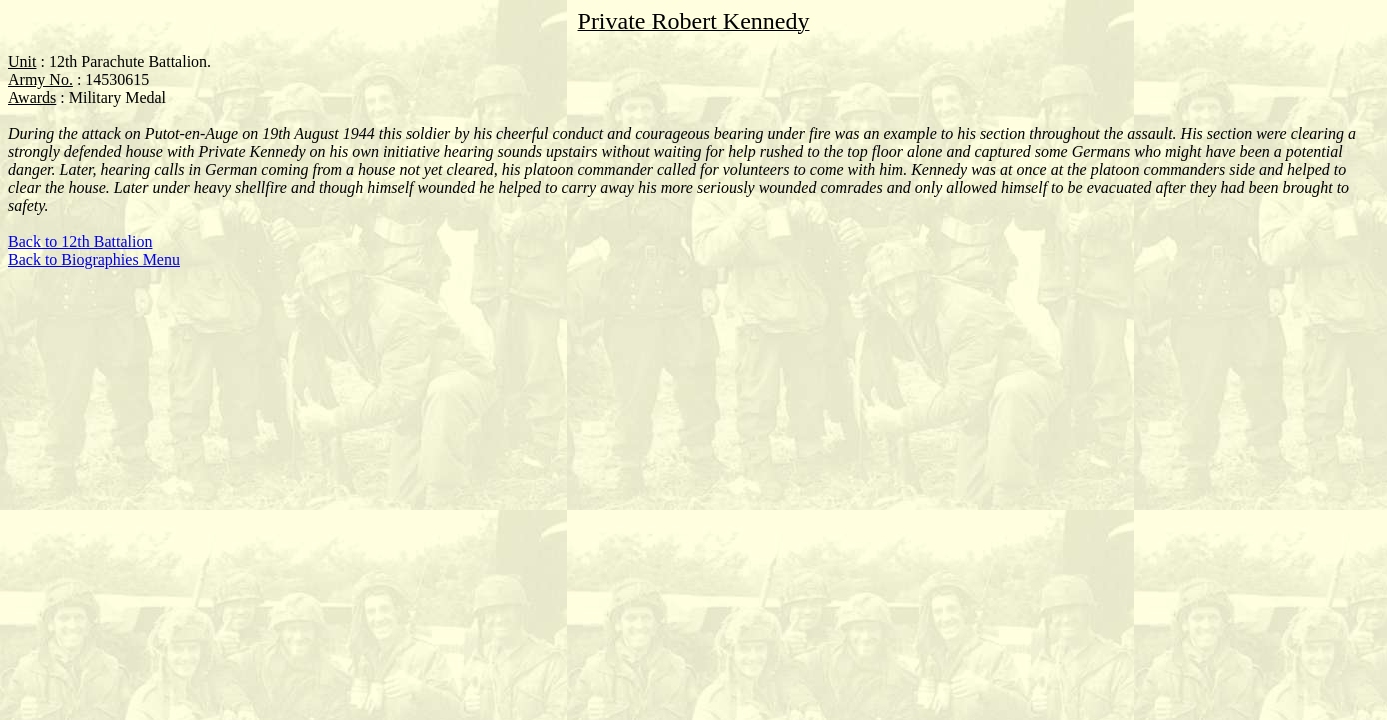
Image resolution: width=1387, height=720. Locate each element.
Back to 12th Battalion (80, 241)
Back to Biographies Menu (94, 259)
